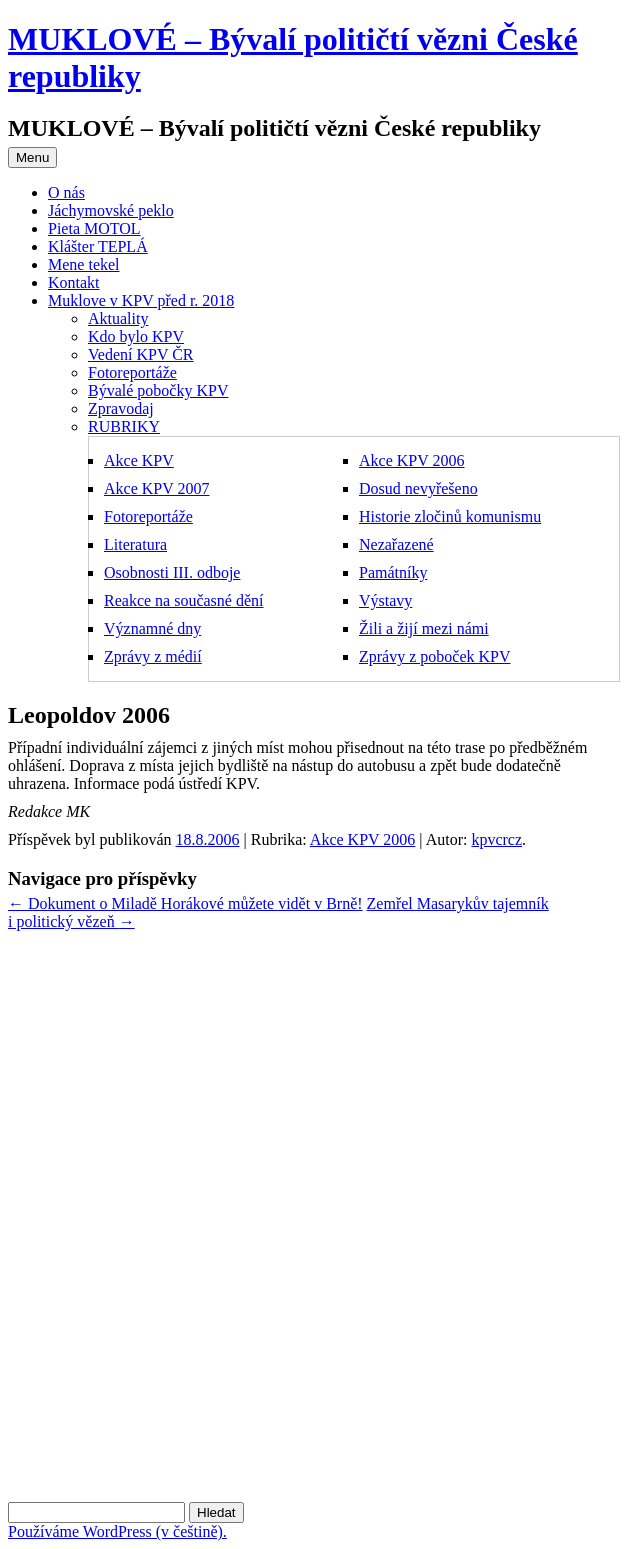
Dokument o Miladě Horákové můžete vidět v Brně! (185, 903)
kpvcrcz (496, 839)
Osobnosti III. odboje (172, 572)
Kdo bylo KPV (136, 336)
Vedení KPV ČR (141, 354)
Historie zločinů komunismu (450, 516)
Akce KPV (139, 460)
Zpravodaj (121, 408)
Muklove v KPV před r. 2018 (141, 300)
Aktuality (118, 318)
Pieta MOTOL (94, 228)
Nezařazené (396, 544)
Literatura (135, 544)
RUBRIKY (124, 426)
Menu (32, 157)
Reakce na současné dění (183, 600)
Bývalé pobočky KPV (158, 390)
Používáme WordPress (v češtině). (117, 1531)
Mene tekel (84, 264)
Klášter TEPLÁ (98, 246)
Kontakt (74, 282)
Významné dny (152, 628)
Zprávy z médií (153, 656)
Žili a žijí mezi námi (424, 628)
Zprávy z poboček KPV (435, 656)
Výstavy (385, 600)
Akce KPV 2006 (411, 460)
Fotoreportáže (132, 372)
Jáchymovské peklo (111, 210)
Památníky (393, 572)
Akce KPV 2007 (156, 488)
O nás (66, 192)
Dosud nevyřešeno (418, 488)
